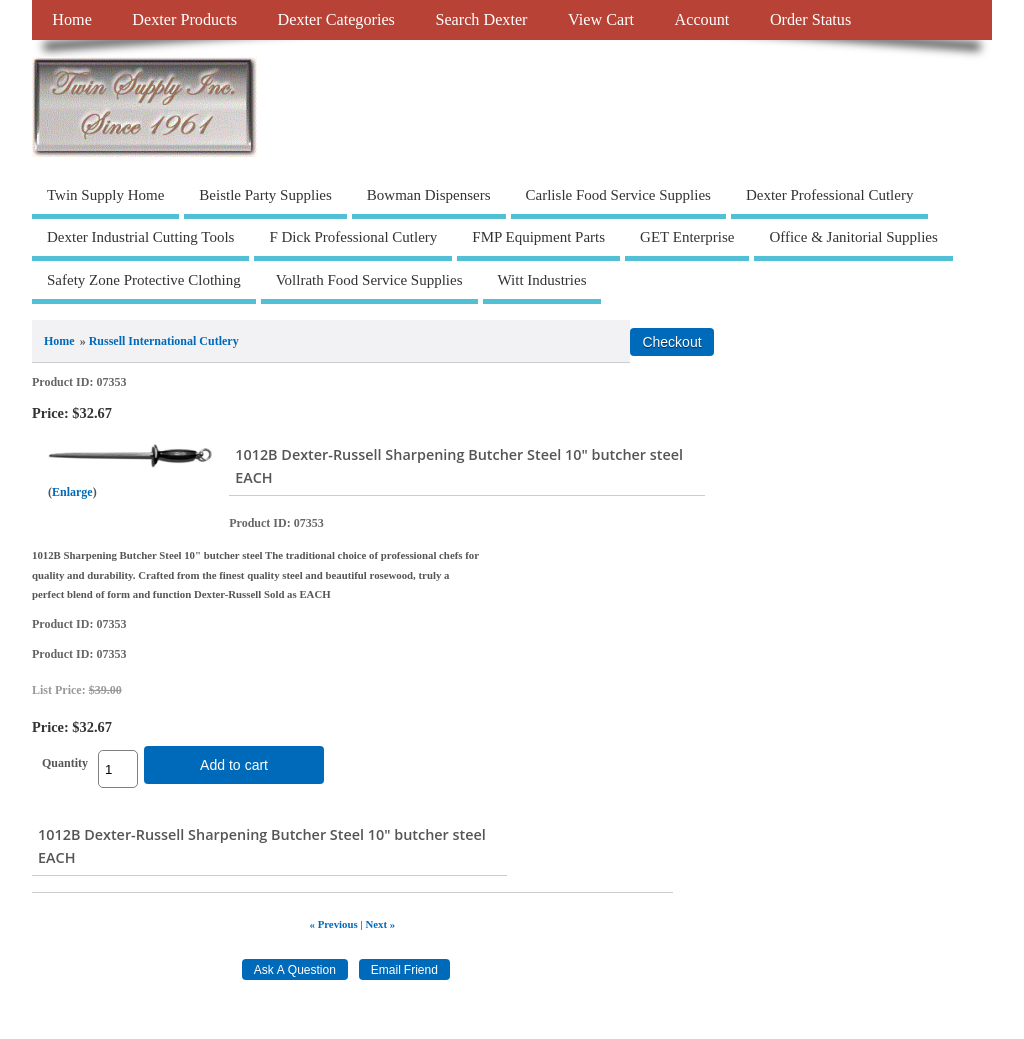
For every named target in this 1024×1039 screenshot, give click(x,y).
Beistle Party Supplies (265, 195)
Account (702, 20)
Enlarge (72, 492)
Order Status (810, 20)
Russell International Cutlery (164, 341)
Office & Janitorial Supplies (853, 237)
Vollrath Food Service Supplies (369, 280)
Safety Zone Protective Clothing (144, 280)
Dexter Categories (336, 20)
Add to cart (234, 765)
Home (72, 20)
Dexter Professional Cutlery (829, 195)
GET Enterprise (687, 237)
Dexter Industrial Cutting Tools (140, 237)
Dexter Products (184, 20)
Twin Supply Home (105, 195)
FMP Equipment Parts (538, 237)
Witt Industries (542, 280)
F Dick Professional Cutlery (353, 237)
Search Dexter (481, 20)
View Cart (601, 20)
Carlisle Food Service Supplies (618, 195)
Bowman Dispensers (429, 195)
